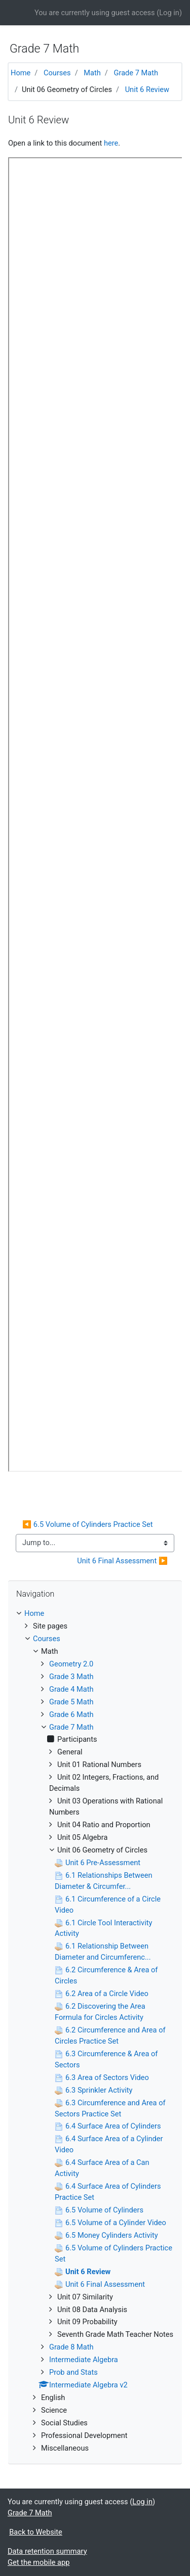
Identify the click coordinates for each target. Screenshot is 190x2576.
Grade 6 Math (71, 1714)
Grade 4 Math (71, 1689)
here (111, 143)
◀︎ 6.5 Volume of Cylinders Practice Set (87, 1524)
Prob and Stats (73, 2372)
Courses (57, 72)
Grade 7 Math (136, 72)
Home (20, 72)
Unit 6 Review (147, 89)
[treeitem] (95, 1613)
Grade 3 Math (71, 1676)
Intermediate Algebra (83, 2359)
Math (92, 72)
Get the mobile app (38, 2562)
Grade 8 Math (71, 2347)
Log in (169, 12)
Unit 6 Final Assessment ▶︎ (122, 1560)
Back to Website (35, 2532)
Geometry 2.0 (71, 1663)
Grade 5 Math (71, 1701)
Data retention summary (47, 2551)
